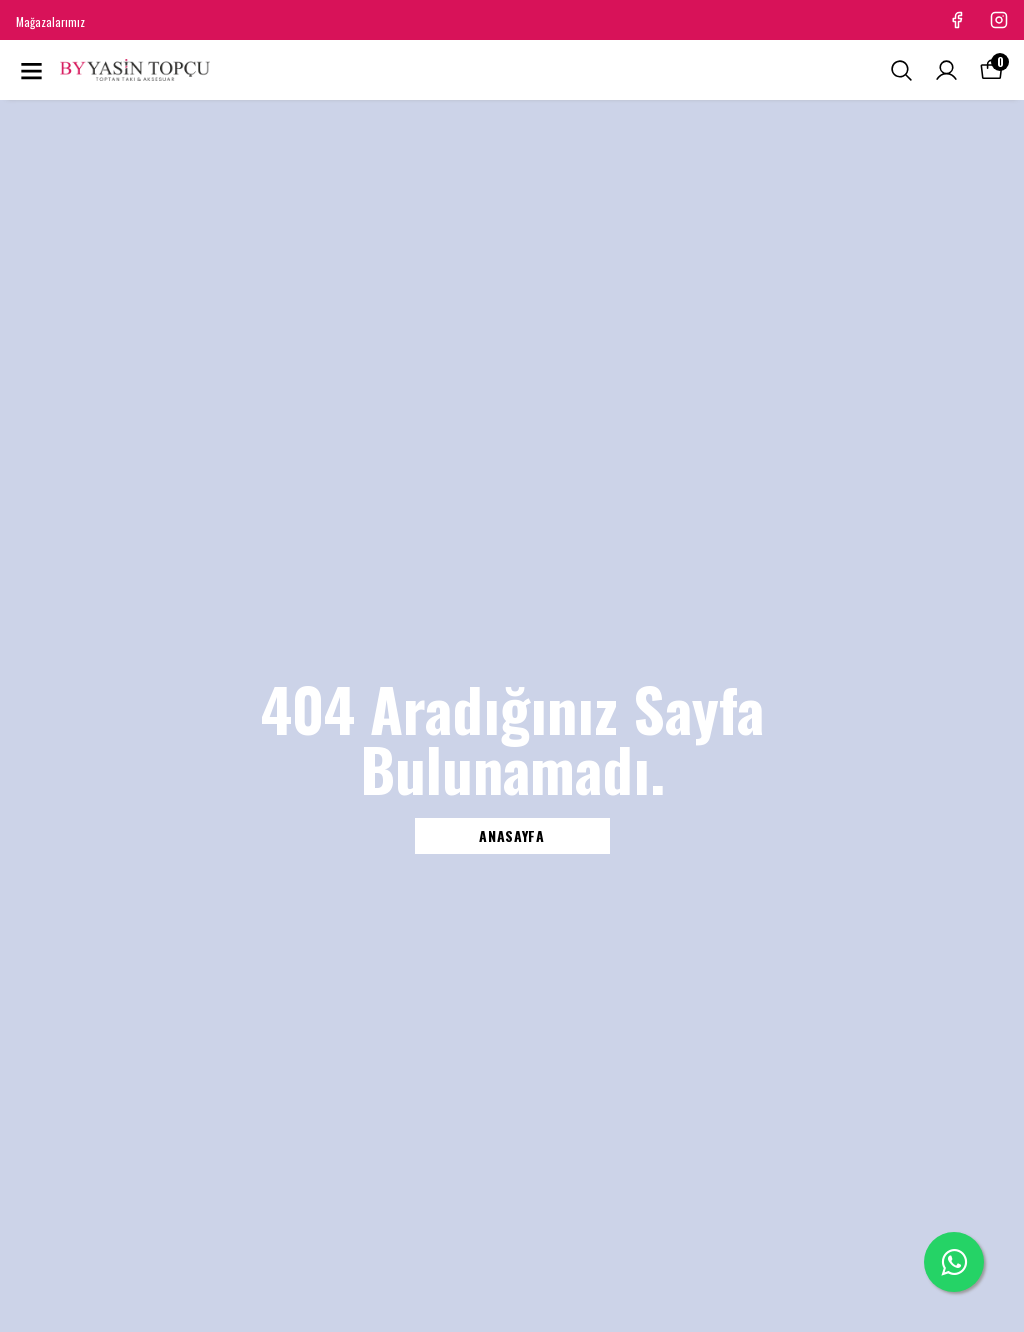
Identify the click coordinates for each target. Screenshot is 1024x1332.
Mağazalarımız (50, 21)
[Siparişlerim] (946, 70)
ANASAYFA (512, 835)
